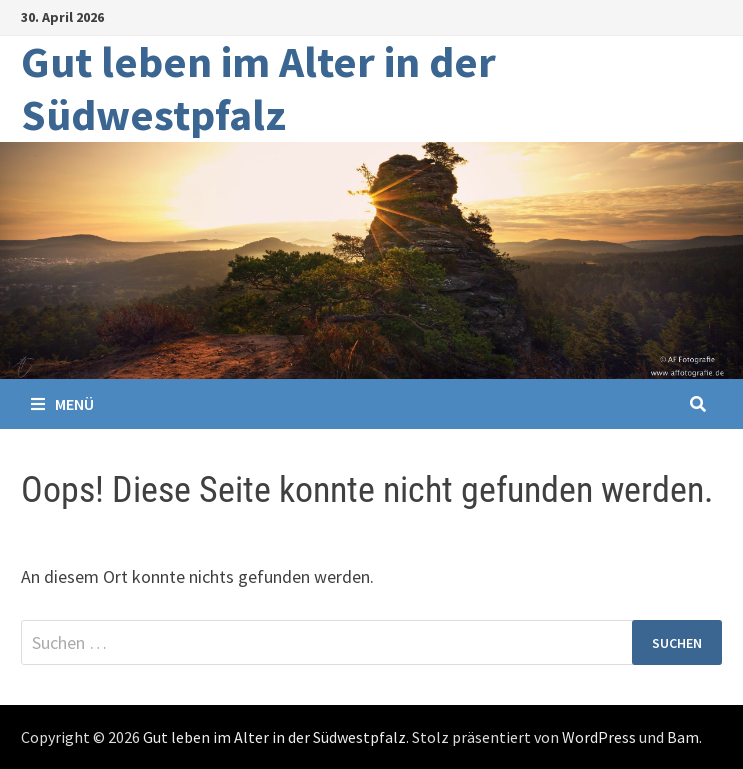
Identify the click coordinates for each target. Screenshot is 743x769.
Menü (62, 404)
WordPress (599, 737)
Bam (683, 737)
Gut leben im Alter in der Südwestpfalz (258, 88)
